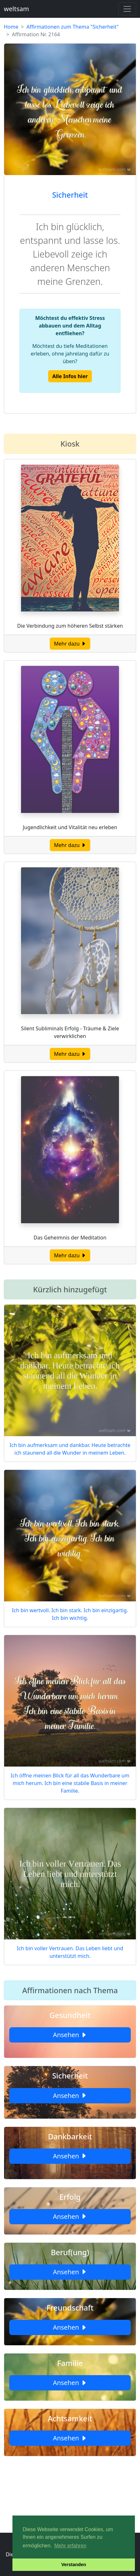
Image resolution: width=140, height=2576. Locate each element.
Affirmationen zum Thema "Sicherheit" (72, 26)
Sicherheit (70, 195)
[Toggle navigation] (127, 9)
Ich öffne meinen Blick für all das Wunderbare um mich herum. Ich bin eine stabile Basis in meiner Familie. (70, 1783)
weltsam (16, 8)
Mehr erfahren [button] (70, 2545)
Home (11, 26)
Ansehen (70, 2034)
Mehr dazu (70, 643)
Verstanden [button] (73, 2564)
